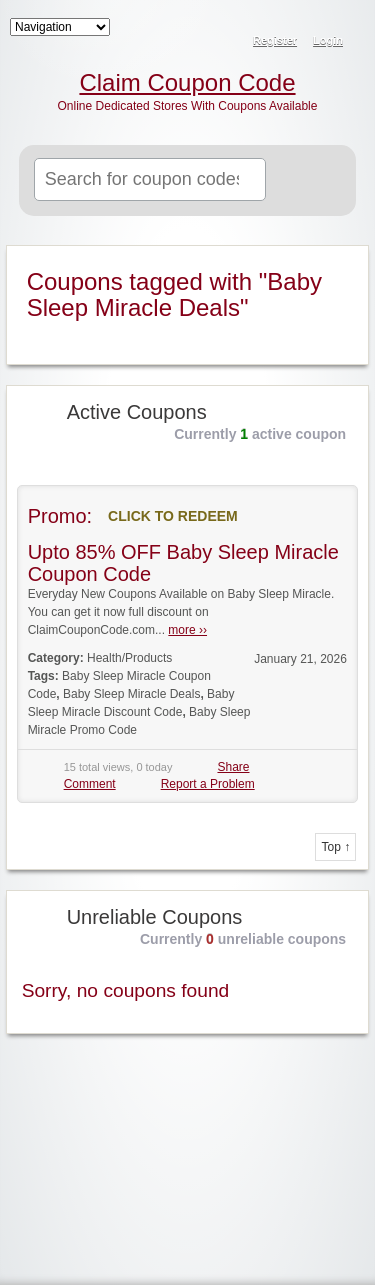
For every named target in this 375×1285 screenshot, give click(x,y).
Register (275, 40)
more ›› (187, 630)
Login (328, 40)
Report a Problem (208, 784)
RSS (347, 26)
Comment (90, 784)
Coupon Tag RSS (343, 262)
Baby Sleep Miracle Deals (131, 694)
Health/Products (129, 658)
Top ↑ (335, 847)
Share (233, 767)
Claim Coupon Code (187, 83)
